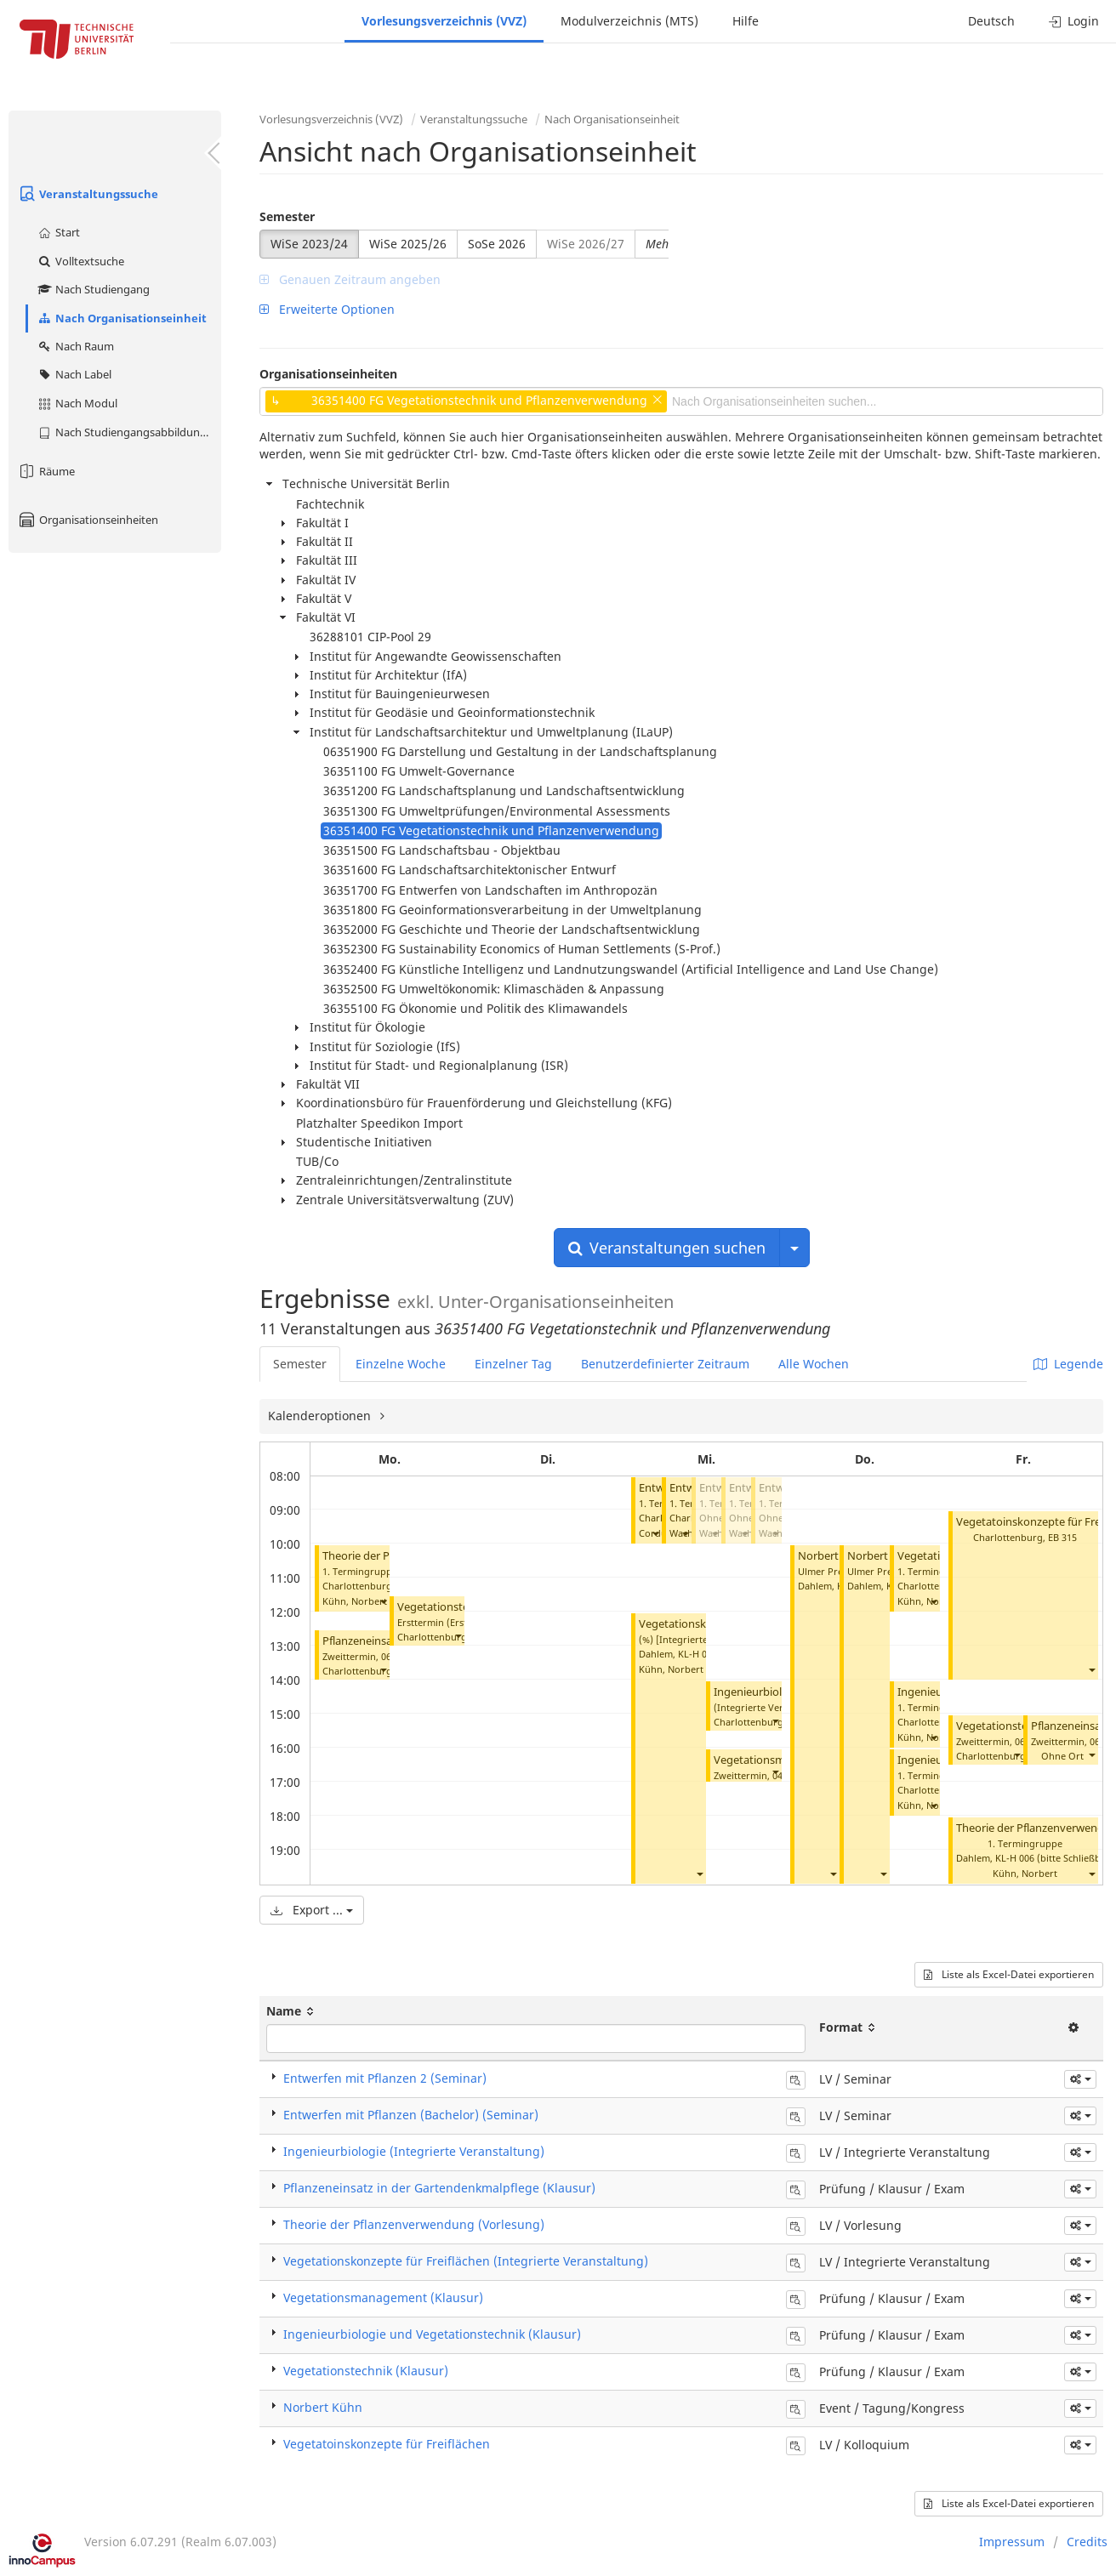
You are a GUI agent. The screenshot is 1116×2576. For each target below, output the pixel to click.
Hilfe (745, 21)
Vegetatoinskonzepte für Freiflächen (386, 2444)
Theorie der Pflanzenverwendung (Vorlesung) (413, 2224)
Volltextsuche (80, 261)
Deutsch (991, 21)
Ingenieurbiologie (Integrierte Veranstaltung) (413, 2151)
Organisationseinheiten (87, 519)
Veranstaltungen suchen (667, 1247)
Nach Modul (77, 403)
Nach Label (74, 374)
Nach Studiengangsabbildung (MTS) (129, 432)
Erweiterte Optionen (327, 309)
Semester (287, 216)
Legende (1068, 1364)
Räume (46, 471)
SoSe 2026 (497, 244)
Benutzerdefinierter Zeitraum (665, 1364)
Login (1074, 21)
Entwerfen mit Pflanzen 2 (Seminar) (385, 2078)
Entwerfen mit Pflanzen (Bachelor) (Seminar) (410, 2115)
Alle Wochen (813, 1364)
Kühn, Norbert (354, 1601)
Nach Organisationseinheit (122, 318)
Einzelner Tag (513, 1364)
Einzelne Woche (401, 1364)
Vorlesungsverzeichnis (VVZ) (444, 21)
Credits (1087, 2541)
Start (58, 232)
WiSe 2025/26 (408, 244)
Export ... (311, 1910)
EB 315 (1062, 1537)
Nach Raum (75, 346)
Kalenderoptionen (321, 1415)
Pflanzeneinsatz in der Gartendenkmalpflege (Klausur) (439, 2188)
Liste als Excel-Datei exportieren (1009, 1974)
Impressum (1012, 2541)
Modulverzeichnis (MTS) (629, 21)
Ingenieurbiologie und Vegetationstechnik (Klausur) (432, 2334)
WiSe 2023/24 (309, 244)
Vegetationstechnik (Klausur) (365, 2371)
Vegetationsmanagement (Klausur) (383, 2297)
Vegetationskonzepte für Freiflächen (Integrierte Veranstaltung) (465, 2261)
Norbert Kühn (833, 1556)
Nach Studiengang (93, 289)
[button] (383, 1602)
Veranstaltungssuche (87, 194)
